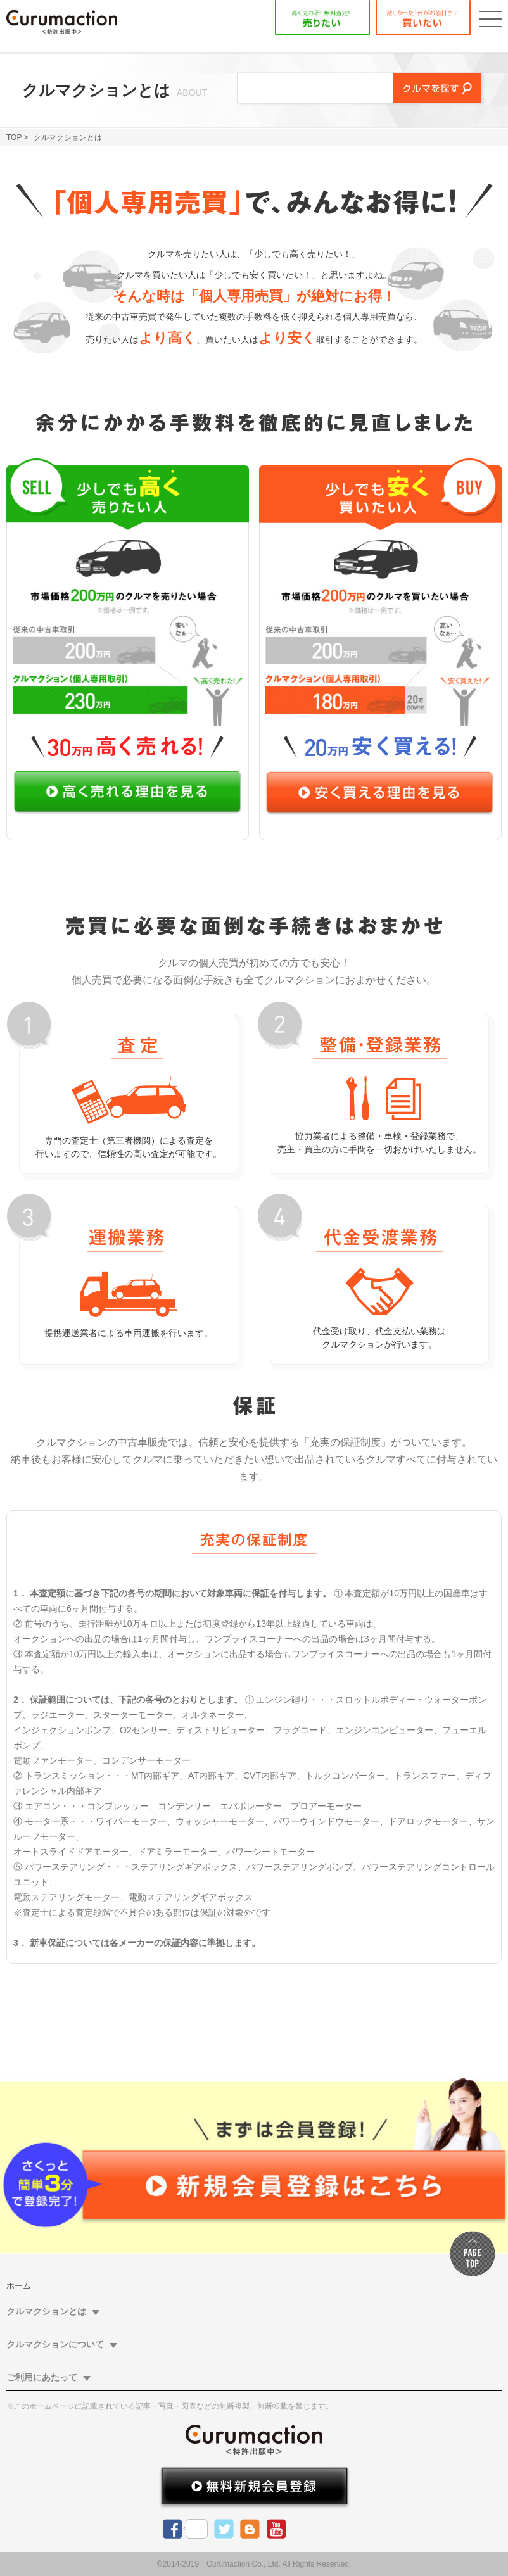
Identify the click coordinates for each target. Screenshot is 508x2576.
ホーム (18, 2285)
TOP (14, 137)
